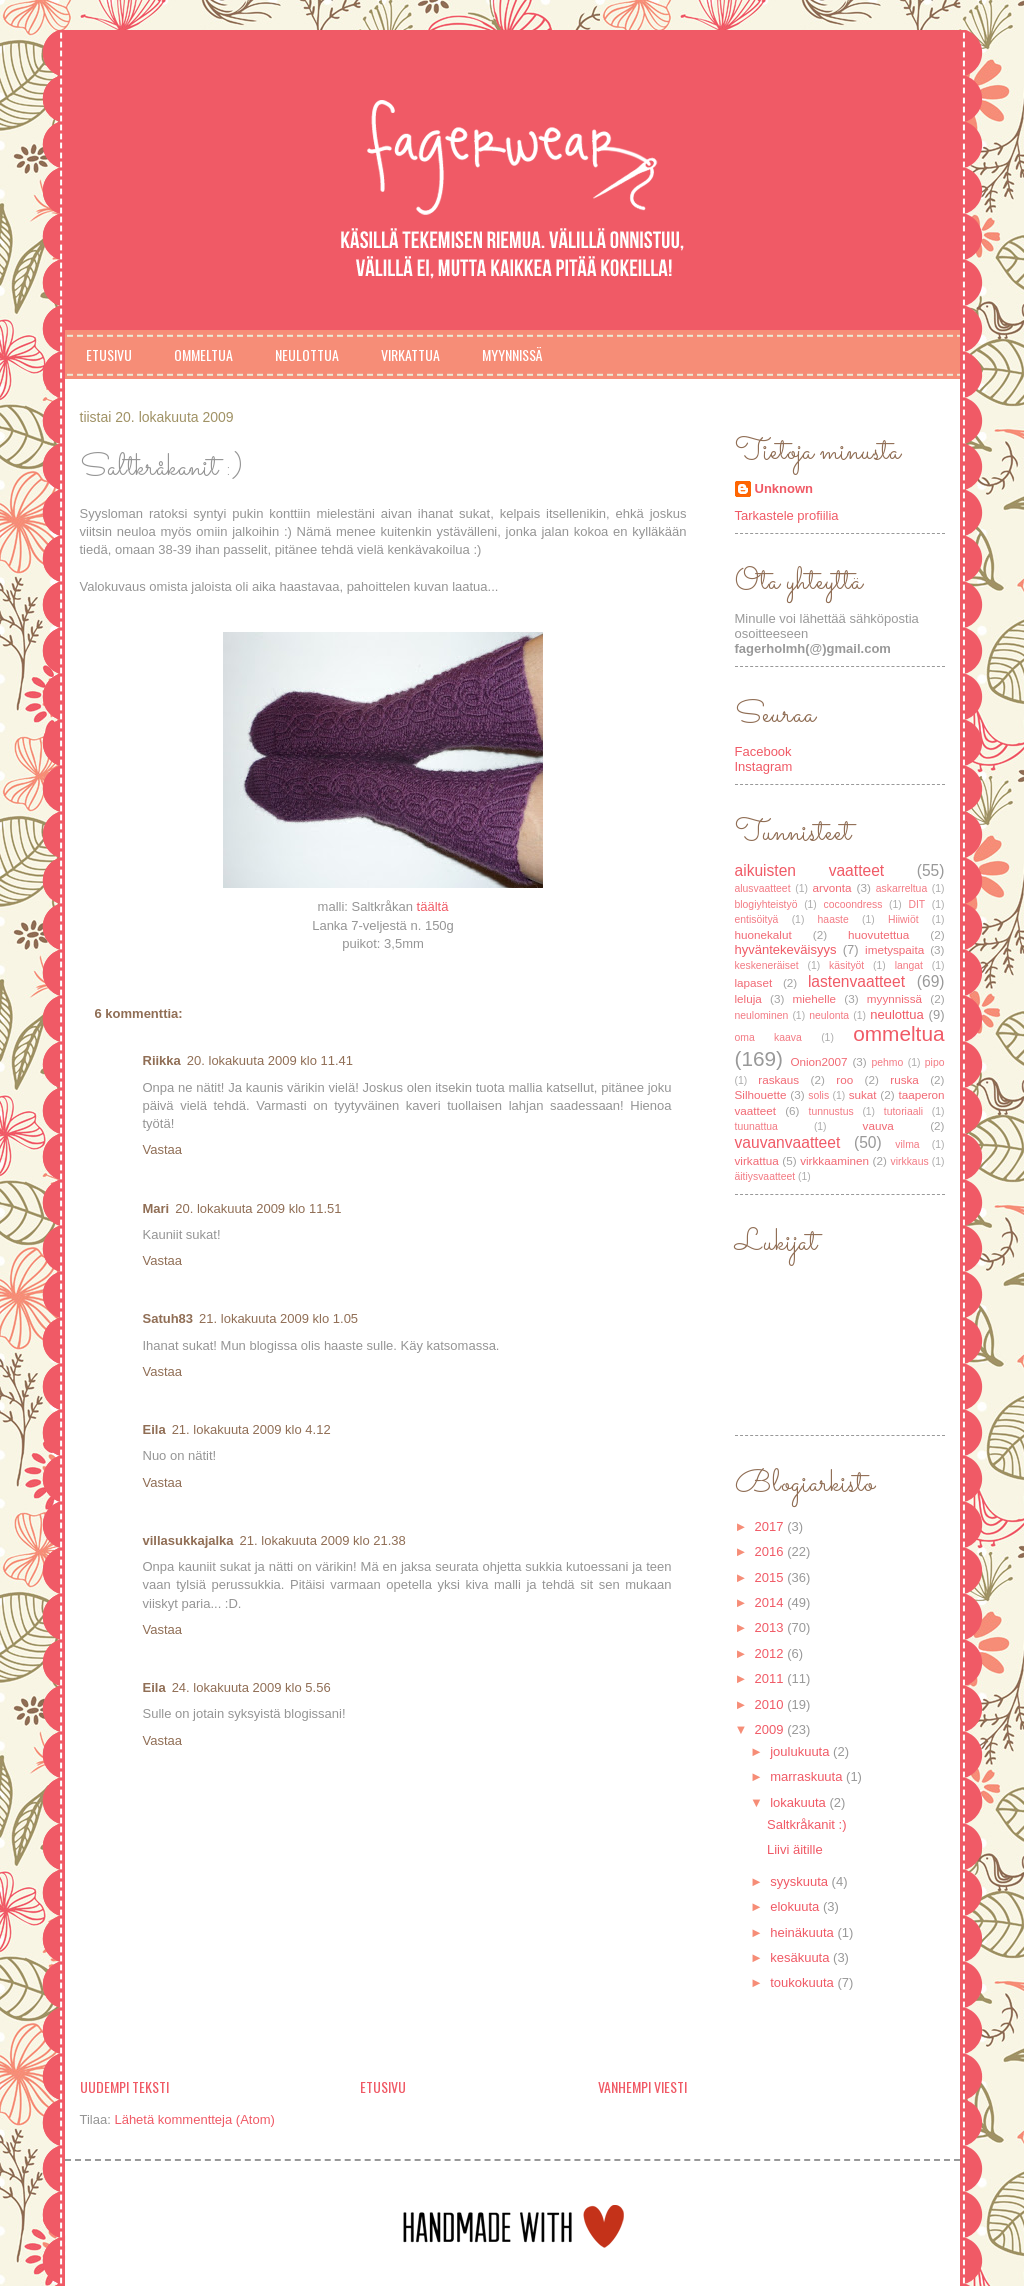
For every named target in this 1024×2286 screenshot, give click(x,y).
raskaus (778, 1079)
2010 (771, 1704)
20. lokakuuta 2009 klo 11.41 (270, 1060)
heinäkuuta (803, 1932)
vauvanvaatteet (788, 1142)
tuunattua (756, 1126)
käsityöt (846, 965)
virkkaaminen (834, 1160)
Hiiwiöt (903, 919)
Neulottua (307, 354)
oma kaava (768, 1037)
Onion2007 (818, 1061)
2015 (771, 1577)
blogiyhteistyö (766, 904)
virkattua (757, 1160)
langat (909, 965)
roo (844, 1079)
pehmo (887, 1062)
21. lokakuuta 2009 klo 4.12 (251, 1429)
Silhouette (761, 1094)
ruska (904, 1079)
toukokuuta (803, 1982)
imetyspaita (894, 949)
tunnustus (831, 1111)
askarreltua (901, 888)
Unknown (784, 488)
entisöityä (757, 919)
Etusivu (109, 354)
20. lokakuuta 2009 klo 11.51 (258, 1208)
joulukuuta (801, 1751)
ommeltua (898, 1033)
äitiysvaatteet (765, 1176)
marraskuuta (808, 1776)
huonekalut (763, 934)
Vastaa (163, 1149)
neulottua (897, 1014)
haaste (833, 919)
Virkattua (410, 354)
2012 (771, 1653)
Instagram (764, 766)
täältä (433, 906)
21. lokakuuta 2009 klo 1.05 (278, 1318)
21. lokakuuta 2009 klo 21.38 (323, 1540)
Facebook (763, 751)
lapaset (754, 982)
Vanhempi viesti (642, 2086)
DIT (916, 904)
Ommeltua (203, 354)
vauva (878, 1125)
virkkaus (910, 1161)
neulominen (762, 1015)
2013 (771, 1627)
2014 (771, 1602)
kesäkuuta (801, 1957)
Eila (154, 1429)
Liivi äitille (795, 1849)
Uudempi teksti (124, 2086)
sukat (863, 1094)
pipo (935, 1062)
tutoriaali (903, 1111)
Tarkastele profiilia (787, 515)
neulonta (829, 1015)
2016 (771, 1551)
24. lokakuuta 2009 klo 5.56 (251, 1687)
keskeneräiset (767, 965)
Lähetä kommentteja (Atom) (194, 2119)
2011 (771, 1678)
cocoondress (852, 904)
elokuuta (796, 1906)
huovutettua (878, 934)
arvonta (832, 887)
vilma (907, 1144)
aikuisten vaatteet (810, 870)
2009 (771, 1729)
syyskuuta (800, 1881)
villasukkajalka (188, 1540)
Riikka (162, 1060)
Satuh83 (168, 1318)
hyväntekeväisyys (786, 949)
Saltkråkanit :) (806, 1824)
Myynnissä (512, 354)
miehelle (815, 998)
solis (818, 1095)
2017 (771, 1526)
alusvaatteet (763, 888)
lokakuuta (799, 1802)
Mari (156, 1208)
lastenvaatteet (856, 981)
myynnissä (894, 998)
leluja (748, 998)
